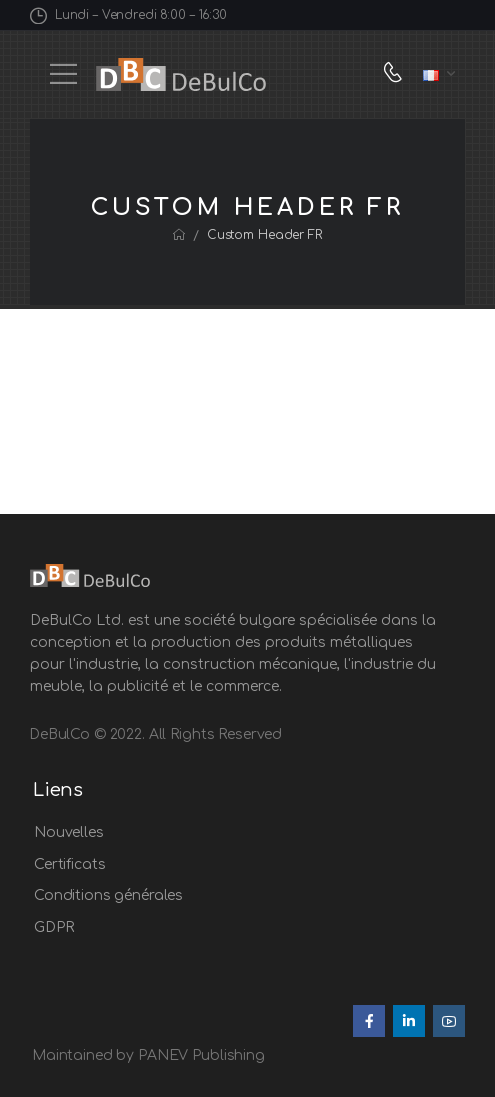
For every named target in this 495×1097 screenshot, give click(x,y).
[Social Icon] (369, 1021)
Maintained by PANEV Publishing (148, 1055)
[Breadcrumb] (179, 235)
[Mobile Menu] (63, 74)
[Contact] (397, 74)
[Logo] (181, 74)
